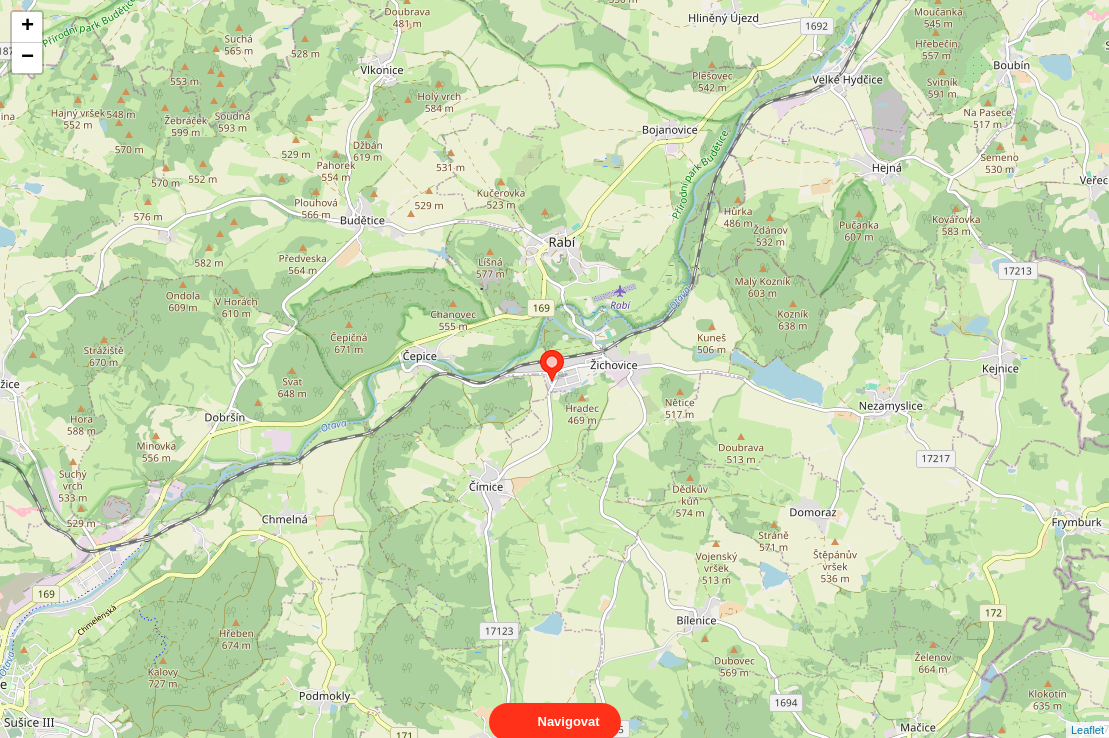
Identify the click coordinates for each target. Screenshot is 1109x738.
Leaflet (1087, 712)
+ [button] (27, 27)
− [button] (27, 58)
